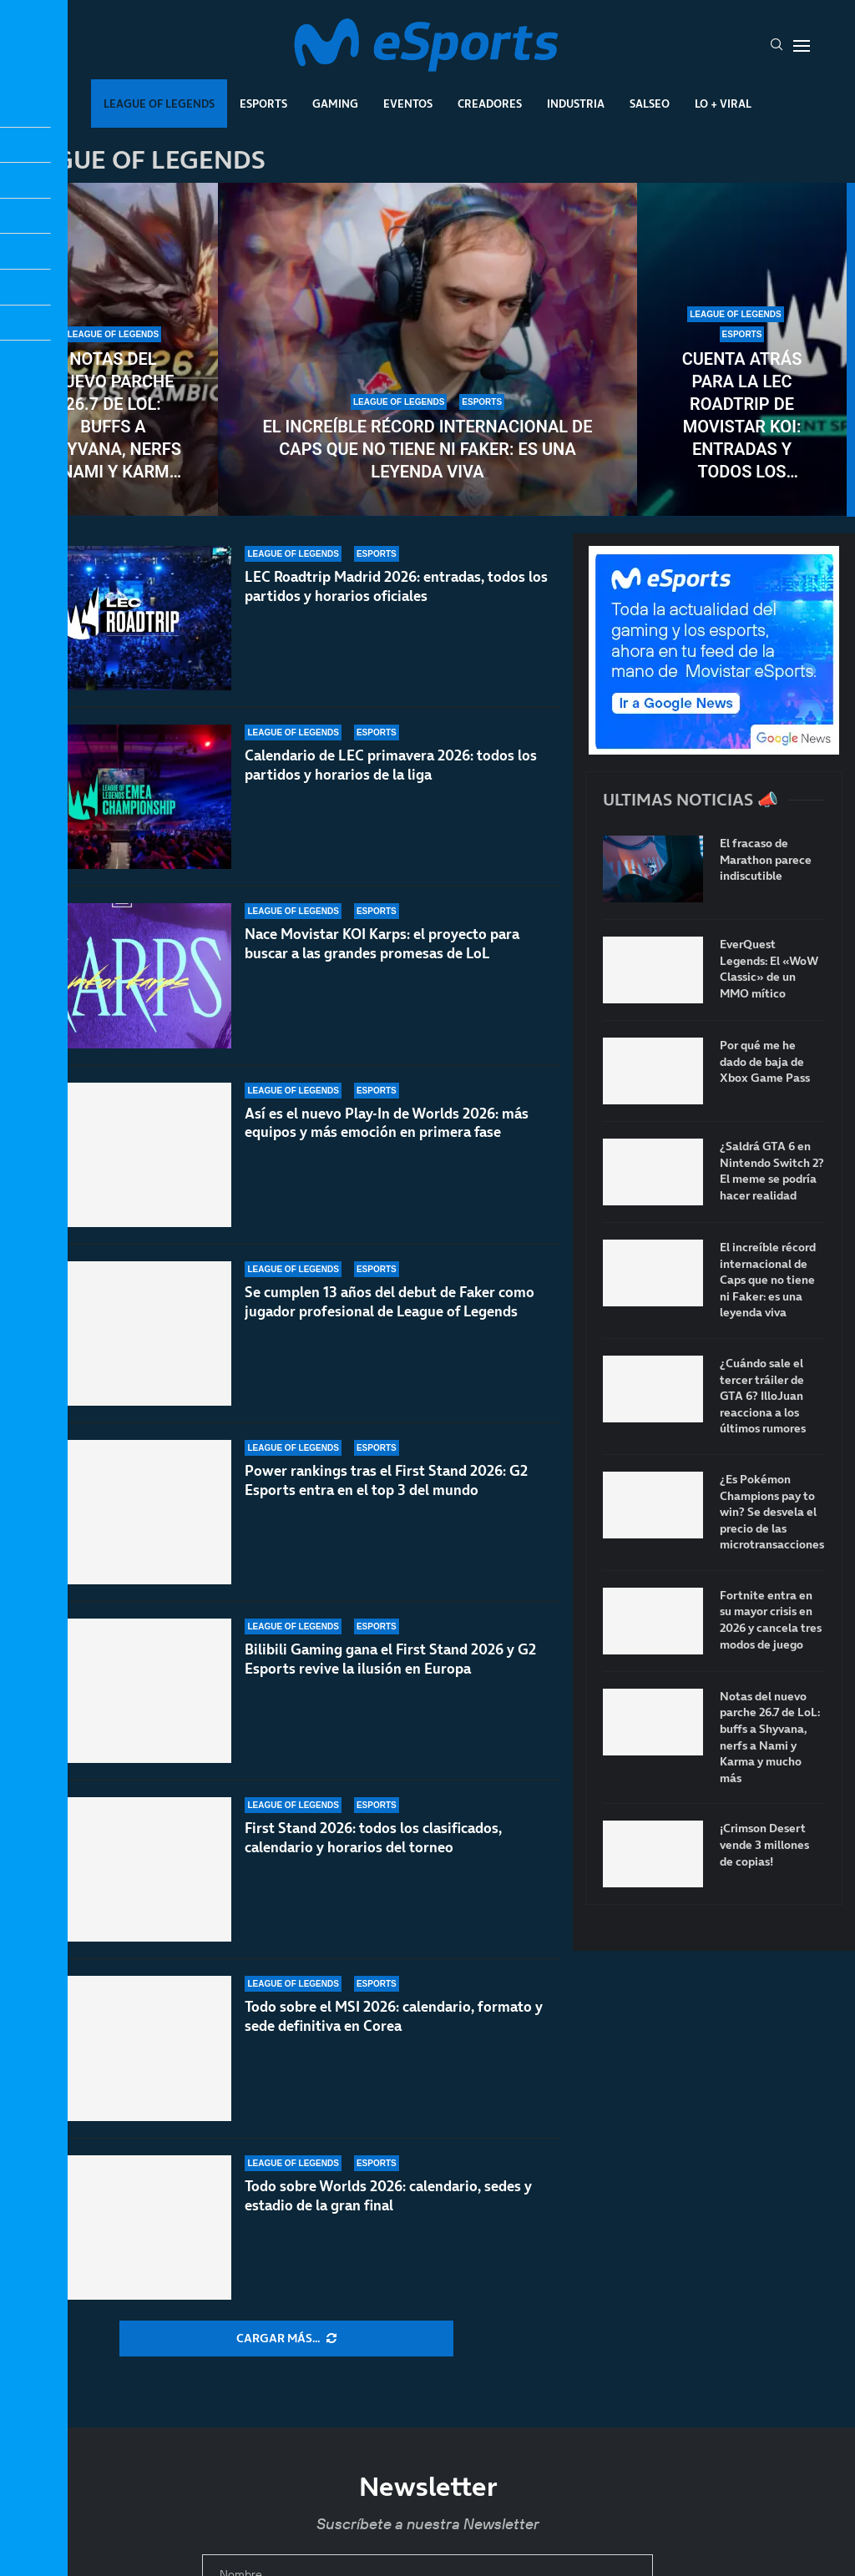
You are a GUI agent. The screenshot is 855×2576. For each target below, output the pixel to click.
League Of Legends (159, 103)
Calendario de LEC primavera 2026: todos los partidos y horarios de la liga (391, 781)
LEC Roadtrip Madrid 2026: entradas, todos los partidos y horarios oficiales (396, 588)
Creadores (490, 103)
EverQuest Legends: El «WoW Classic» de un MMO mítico (769, 969)
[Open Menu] (801, 46)
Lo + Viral (723, 103)
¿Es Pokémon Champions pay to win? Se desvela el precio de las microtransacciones (772, 1512)
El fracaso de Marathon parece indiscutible (766, 860)
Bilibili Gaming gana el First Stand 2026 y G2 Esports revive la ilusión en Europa (390, 1678)
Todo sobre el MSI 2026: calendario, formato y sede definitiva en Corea (394, 2016)
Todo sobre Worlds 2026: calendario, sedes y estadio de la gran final (388, 2195)
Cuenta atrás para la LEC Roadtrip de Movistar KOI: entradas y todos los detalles (742, 416)
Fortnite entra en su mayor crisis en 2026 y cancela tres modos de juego (771, 1620)
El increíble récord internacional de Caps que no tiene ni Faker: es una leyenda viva (428, 449)
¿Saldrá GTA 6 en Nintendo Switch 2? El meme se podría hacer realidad (772, 1171)
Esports (263, 103)
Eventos (408, 103)
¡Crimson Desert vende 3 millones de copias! (764, 1845)
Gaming (335, 103)
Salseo (650, 103)
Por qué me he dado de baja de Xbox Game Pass (765, 1062)
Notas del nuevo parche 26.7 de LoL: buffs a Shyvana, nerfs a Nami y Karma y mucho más (113, 416)
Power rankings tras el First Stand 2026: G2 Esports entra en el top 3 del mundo (386, 1512)
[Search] (776, 45)
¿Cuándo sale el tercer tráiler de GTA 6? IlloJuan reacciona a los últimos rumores (763, 1396)
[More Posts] (286, 2339)
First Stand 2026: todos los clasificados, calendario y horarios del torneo (373, 1837)
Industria (576, 103)
